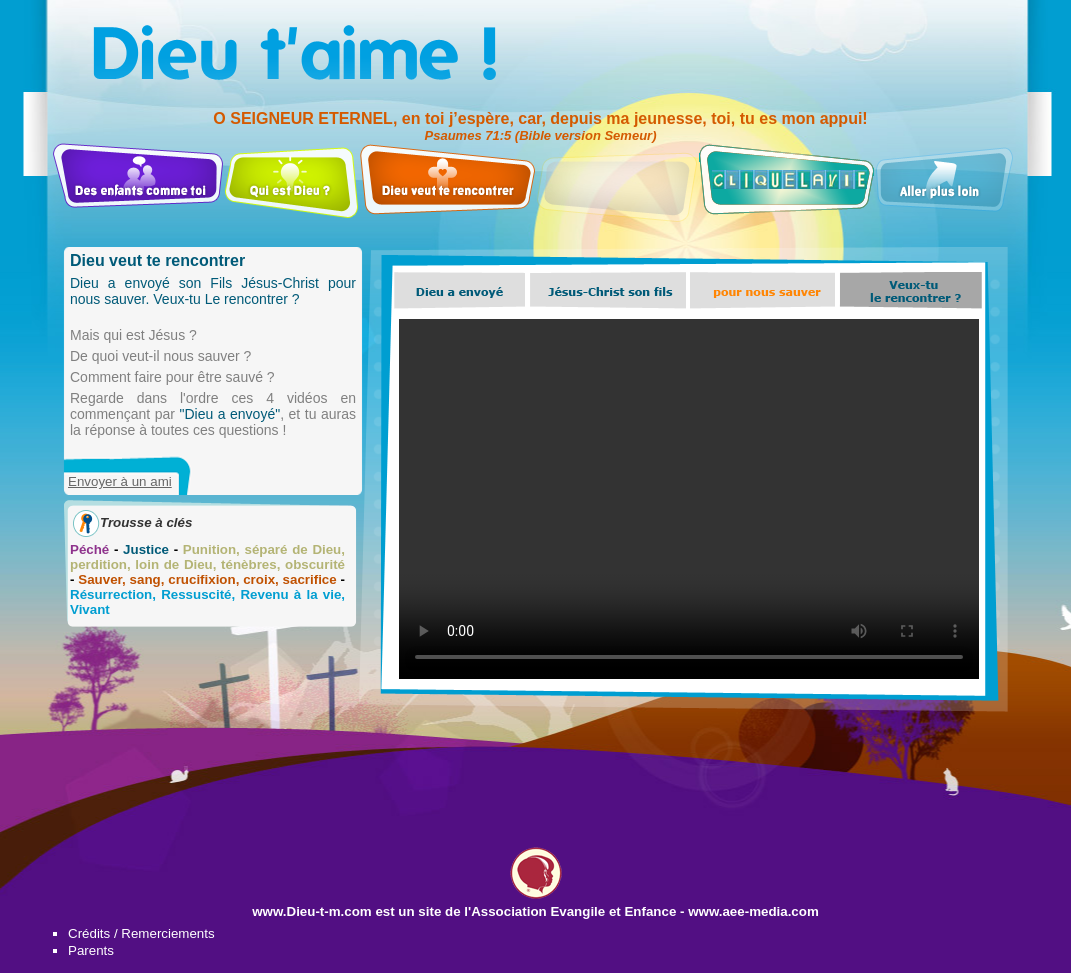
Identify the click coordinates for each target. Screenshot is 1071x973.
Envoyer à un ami (120, 481)
